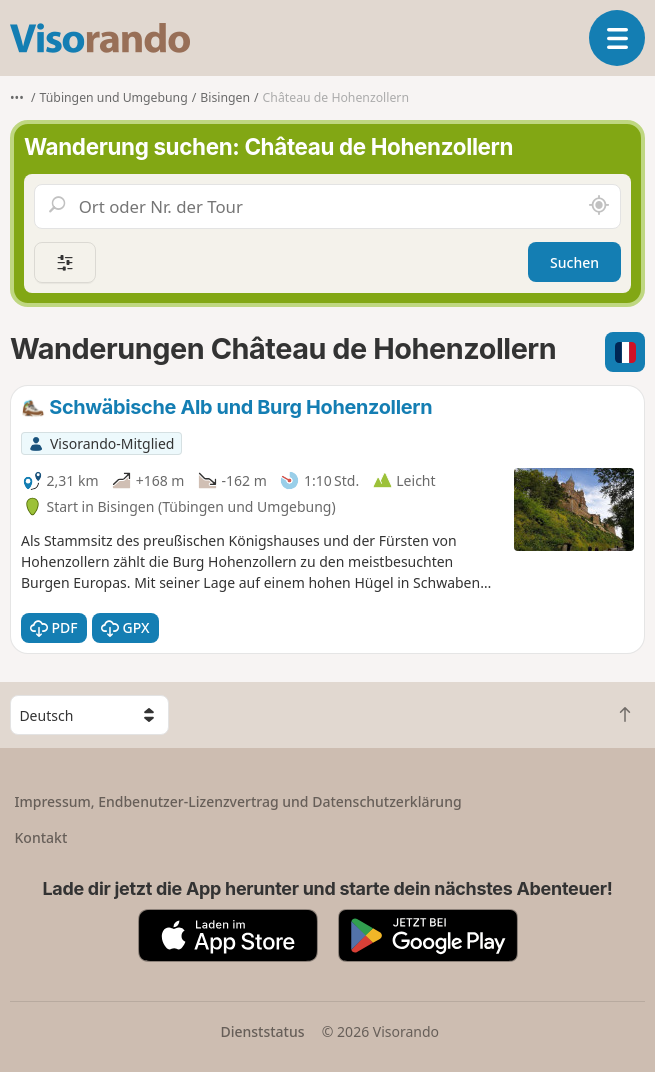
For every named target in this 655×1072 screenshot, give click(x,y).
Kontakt (41, 837)
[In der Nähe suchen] (599, 206)
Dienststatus (262, 1031)
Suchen (574, 262)
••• (17, 97)
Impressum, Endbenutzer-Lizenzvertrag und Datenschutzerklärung (238, 801)
